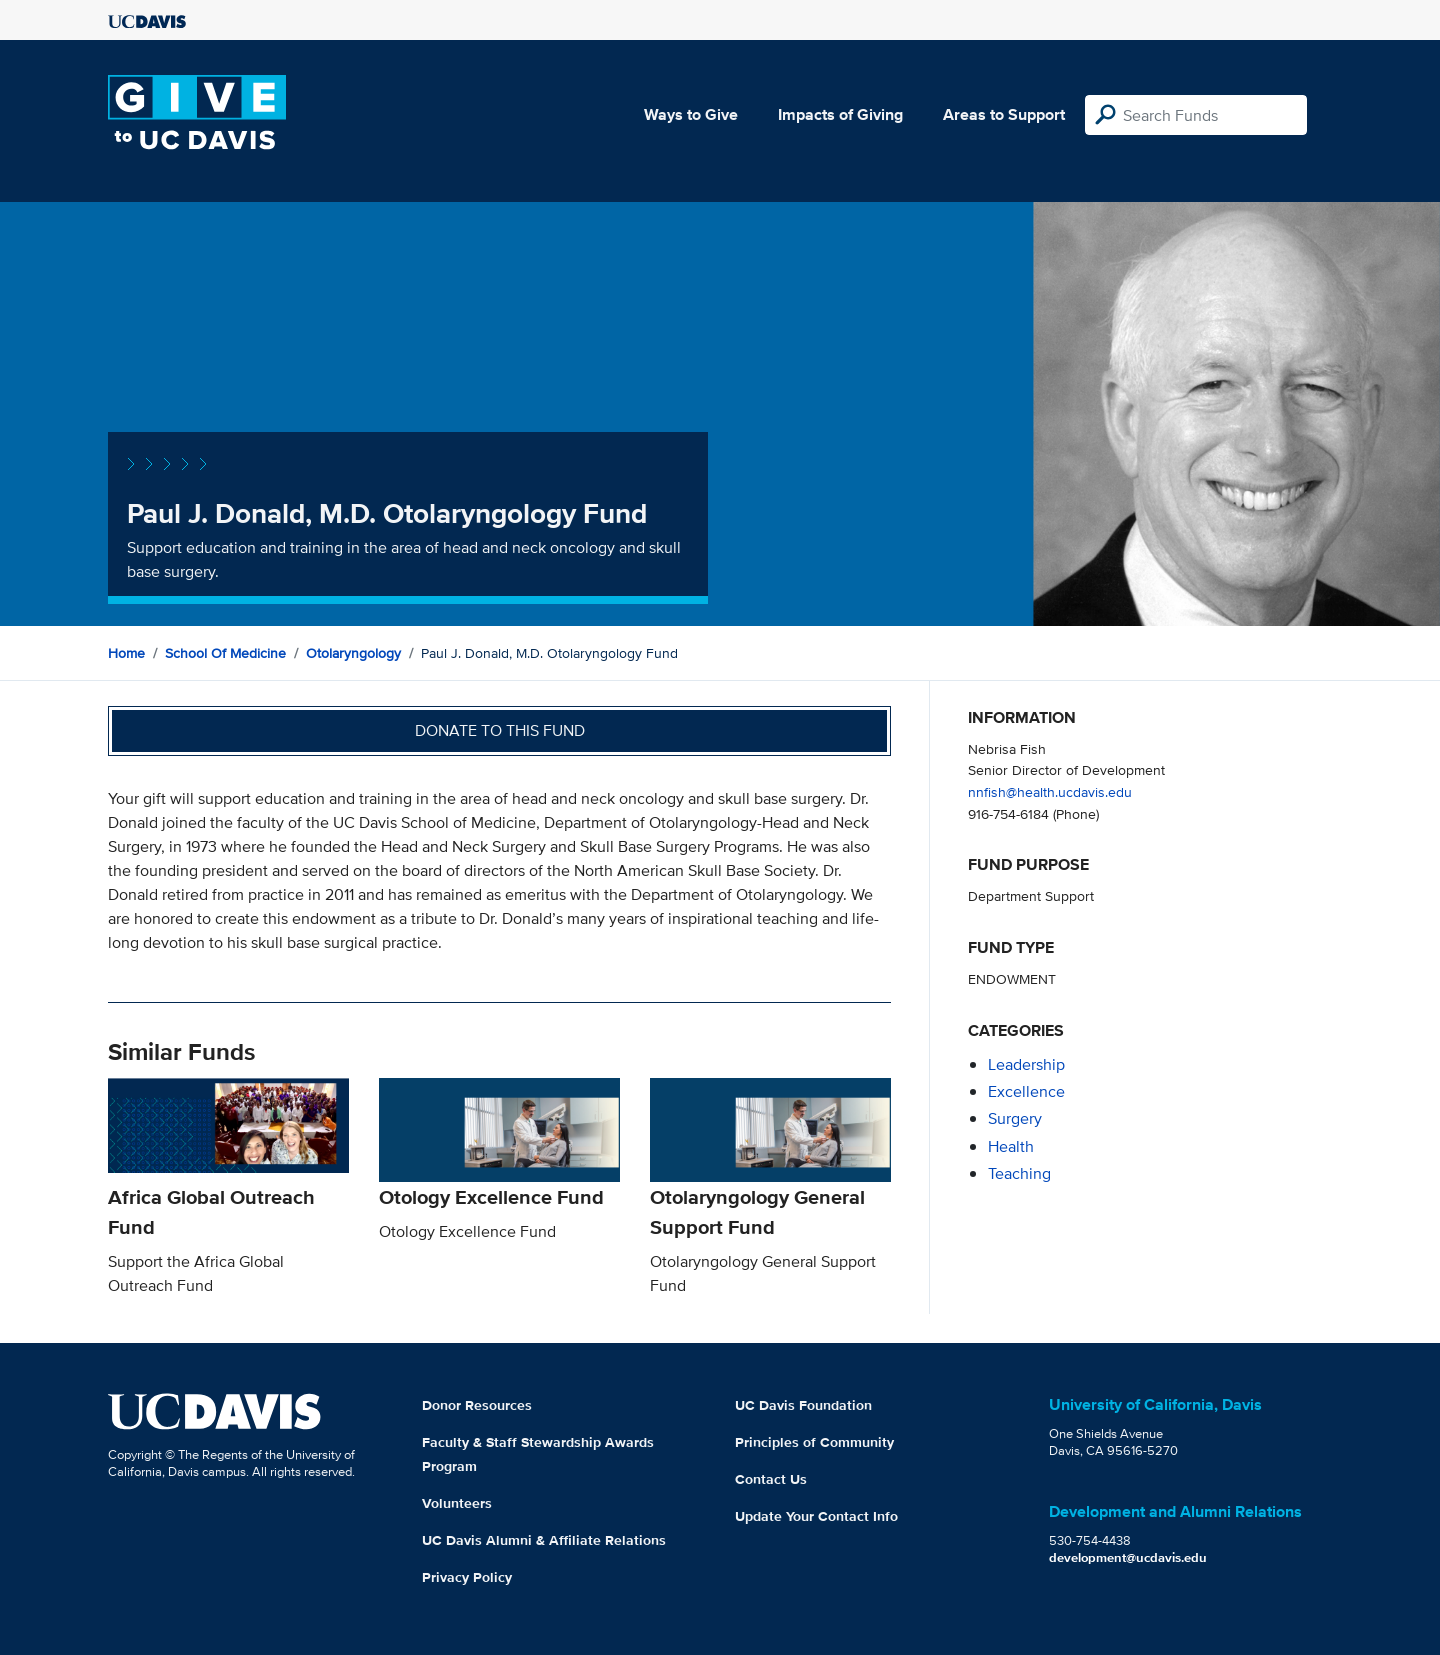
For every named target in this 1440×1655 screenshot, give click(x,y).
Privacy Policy (467, 1577)
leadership (1026, 1064)
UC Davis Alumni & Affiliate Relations (544, 1540)
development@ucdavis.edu (1128, 1557)
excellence (1026, 1091)
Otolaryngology (353, 653)
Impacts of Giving (840, 114)
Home (126, 653)
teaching (1019, 1173)
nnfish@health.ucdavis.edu (1050, 791)
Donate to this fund (500, 730)
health (1011, 1146)
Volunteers (457, 1503)
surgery (1015, 1118)
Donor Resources (477, 1405)
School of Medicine (225, 653)
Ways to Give (691, 114)
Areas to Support (1004, 114)
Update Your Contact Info (816, 1516)
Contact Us (771, 1479)
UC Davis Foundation (803, 1405)
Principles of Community (814, 1442)
